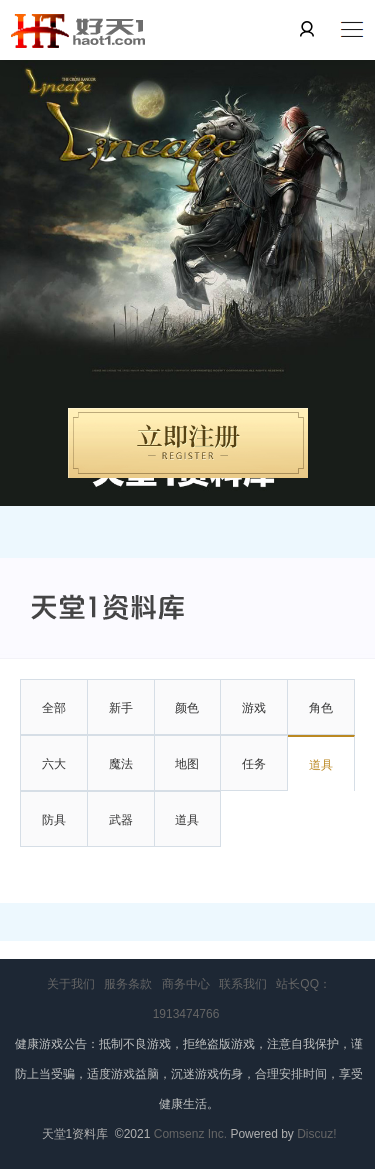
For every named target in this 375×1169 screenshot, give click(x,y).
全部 (54, 708)
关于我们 (71, 984)
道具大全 (187, 830)
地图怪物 (187, 774)
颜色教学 (187, 718)
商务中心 (186, 984)
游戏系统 (254, 718)
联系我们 (243, 984)
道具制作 (321, 775)
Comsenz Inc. (192, 1134)
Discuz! (316, 1134)
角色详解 (321, 718)
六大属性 (54, 774)
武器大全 (121, 830)
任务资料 (254, 774)
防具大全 (54, 830)
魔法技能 (121, 774)
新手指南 (121, 718)
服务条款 (128, 984)
